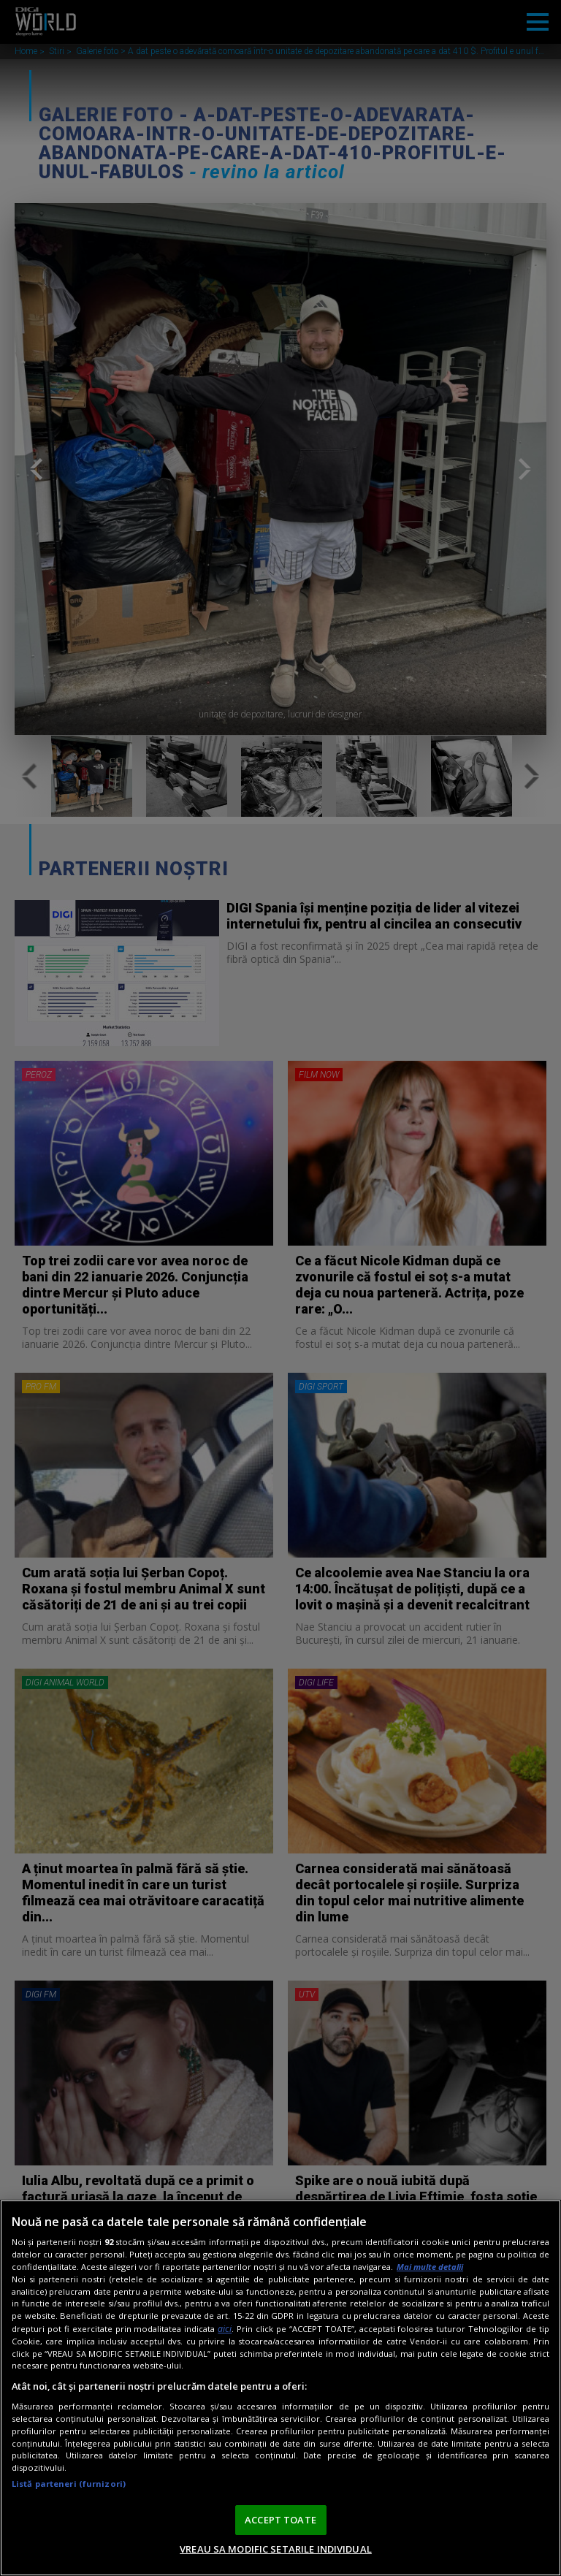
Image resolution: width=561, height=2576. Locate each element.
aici (225, 2328)
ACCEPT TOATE (280, 2519)
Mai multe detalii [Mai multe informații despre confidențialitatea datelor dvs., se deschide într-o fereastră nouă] (430, 2266)
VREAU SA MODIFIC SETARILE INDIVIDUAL (276, 2549)
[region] (280, 2388)
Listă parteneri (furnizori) (69, 2483)
